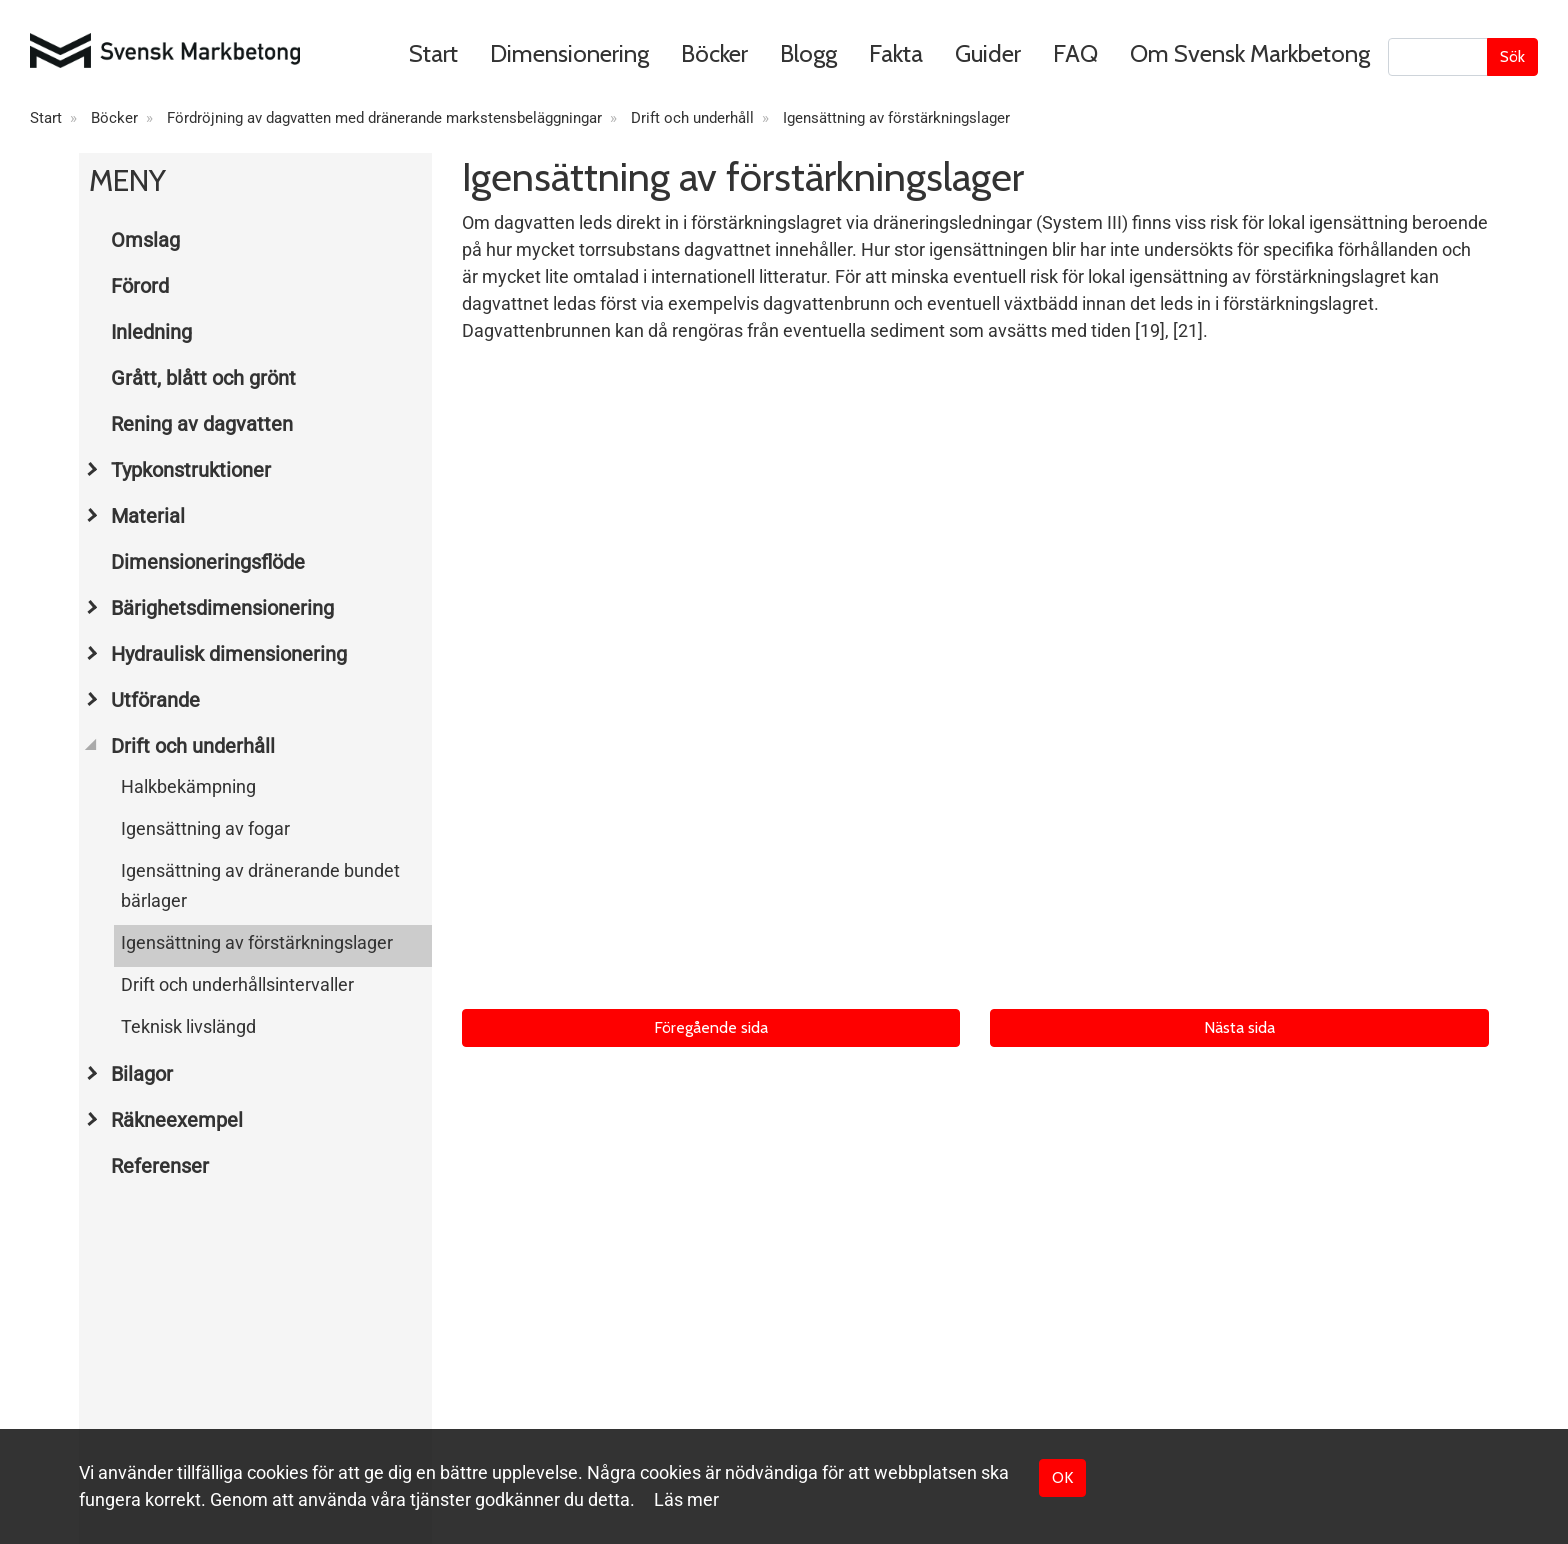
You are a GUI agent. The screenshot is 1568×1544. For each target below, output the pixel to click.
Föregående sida (711, 1027)
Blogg (808, 53)
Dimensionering (569, 53)
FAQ (1075, 53)
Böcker (714, 53)
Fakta (896, 53)
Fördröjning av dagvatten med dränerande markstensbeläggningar (384, 118)
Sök (1512, 56)
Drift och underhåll (692, 118)
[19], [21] (1169, 330)
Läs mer (686, 1499)
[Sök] (1438, 57)
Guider (988, 53)
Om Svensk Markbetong (1250, 53)
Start (433, 53)
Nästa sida (1239, 1027)
